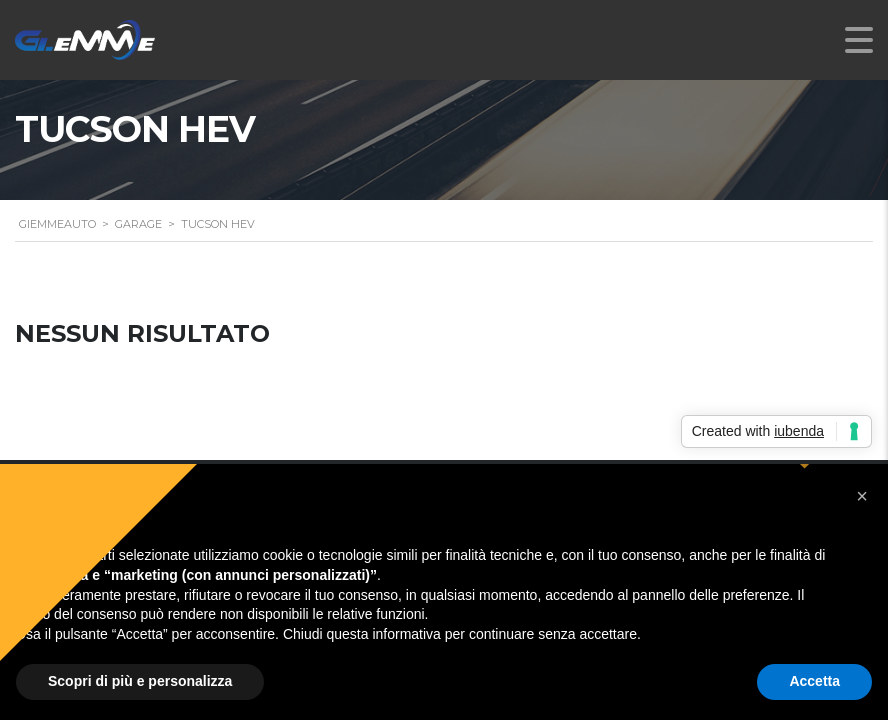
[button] (862, 496)
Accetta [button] (814, 681)
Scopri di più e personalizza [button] (140, 681)
